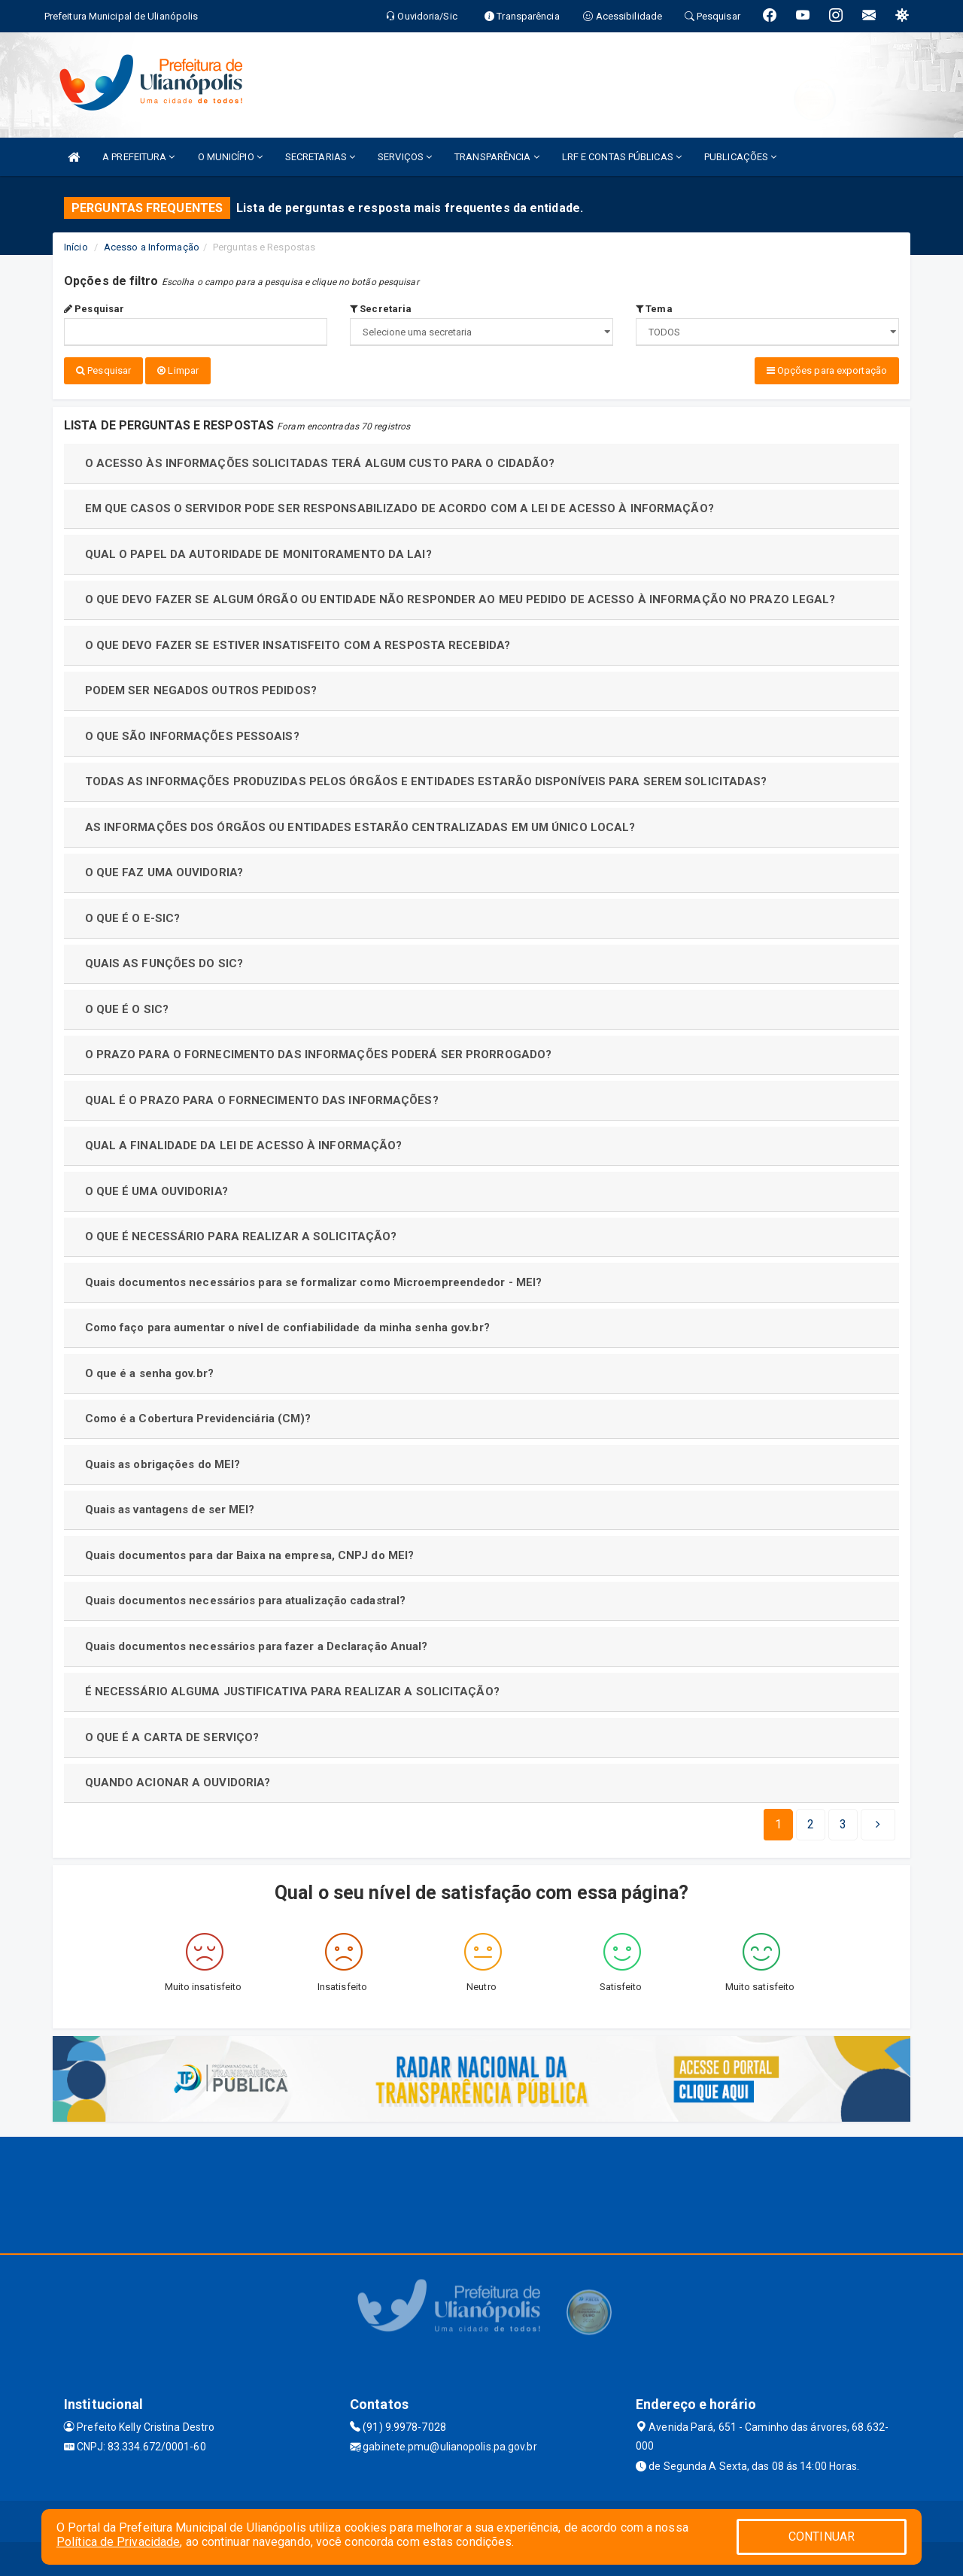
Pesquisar (94, 308)
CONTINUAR (821, 2536)
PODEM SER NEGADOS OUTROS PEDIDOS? (201, 686)
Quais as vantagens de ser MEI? (170, 1506)
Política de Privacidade (118, 2542)
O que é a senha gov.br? (149, 1369)
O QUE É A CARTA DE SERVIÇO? (172, 1733)
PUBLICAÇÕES (740, 156)
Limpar (178, 370)
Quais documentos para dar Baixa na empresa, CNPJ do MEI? (250, 1551)
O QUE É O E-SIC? (133, 914)
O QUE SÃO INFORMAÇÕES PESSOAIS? (192, 732)
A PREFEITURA (138, 156)
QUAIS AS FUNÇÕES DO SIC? (164, 959)
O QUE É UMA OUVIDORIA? (156, 1187)
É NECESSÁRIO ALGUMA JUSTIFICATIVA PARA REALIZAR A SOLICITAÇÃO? (292, 1688)
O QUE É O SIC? (127, 1005)
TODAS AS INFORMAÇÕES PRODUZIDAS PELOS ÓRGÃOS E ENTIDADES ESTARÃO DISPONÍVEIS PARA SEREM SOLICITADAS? (426, 777)
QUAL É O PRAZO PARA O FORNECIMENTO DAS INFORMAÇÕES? (262, 1096)
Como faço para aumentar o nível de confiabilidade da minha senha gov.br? (287, 1323)
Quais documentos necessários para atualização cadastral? (245, 1597)
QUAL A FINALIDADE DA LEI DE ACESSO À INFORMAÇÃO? (244, 1141)
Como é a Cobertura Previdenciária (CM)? (198, 1415)
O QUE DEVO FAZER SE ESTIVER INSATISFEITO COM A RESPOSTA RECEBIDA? (298, 641)
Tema (654, 308)
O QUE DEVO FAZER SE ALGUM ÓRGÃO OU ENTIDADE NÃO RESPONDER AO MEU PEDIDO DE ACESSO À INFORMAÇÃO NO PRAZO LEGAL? (460, 595)
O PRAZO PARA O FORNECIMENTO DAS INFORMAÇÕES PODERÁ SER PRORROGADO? (318, 1050)
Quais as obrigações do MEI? (163, 1460)
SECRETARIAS (320, 156)
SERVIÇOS (405, 156)
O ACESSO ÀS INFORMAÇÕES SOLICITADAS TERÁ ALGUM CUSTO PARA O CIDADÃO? (320, 459)
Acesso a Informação (151, 247)
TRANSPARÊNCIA (496, 156)
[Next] (843, 1821)
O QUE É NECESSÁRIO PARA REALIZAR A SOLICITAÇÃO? (241, 1232)
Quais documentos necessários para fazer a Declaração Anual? (256, 1642)
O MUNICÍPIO (230, 156)
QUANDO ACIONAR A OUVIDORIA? (178, 1779)
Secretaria (381, 308)
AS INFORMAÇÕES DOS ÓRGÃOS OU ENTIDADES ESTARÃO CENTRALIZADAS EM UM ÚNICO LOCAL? (360, 823)
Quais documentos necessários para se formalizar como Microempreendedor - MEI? (313, 1278)
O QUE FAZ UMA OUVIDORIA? (164, 868)
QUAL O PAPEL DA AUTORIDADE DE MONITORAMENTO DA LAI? (258, 550)
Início (76, 247)
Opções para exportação (827, 370)
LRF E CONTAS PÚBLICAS (622, 156)
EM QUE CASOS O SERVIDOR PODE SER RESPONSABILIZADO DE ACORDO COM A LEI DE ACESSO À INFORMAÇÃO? (399, 504)
